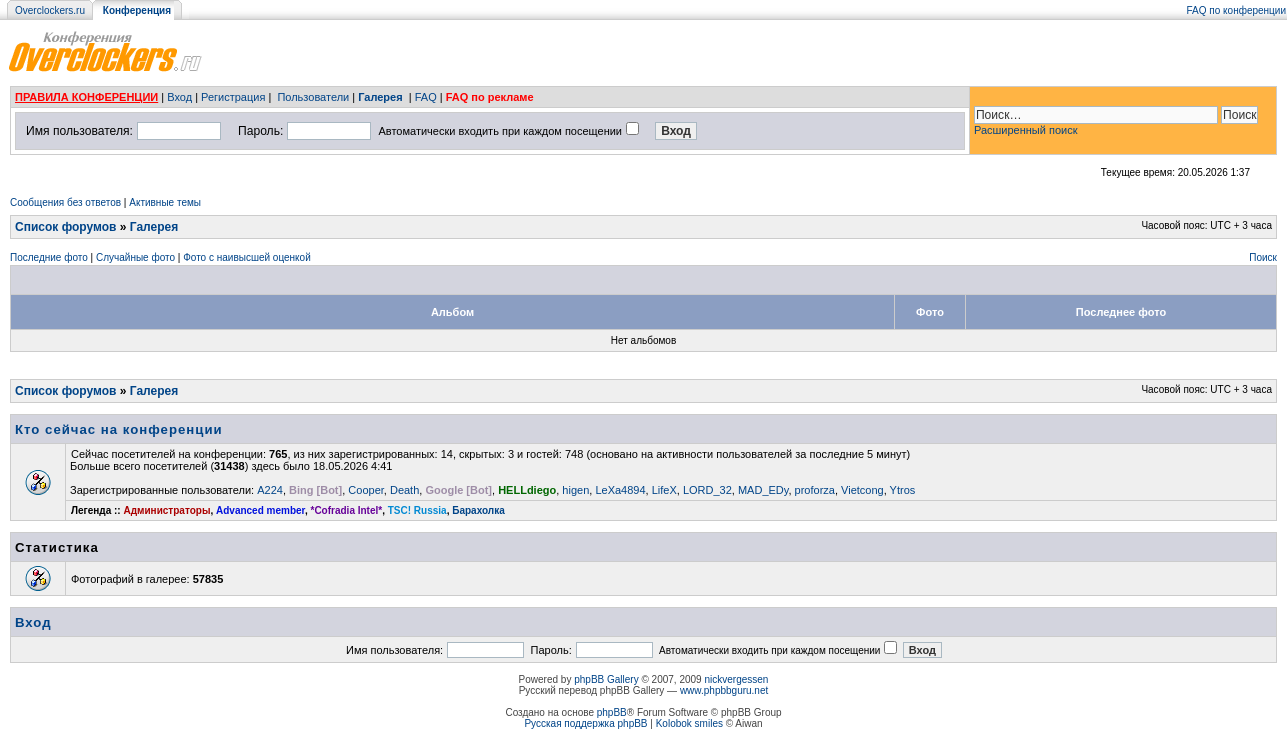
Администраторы (166, 510)
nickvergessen (736, 679)
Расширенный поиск (1026, 130)
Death (404, 490)
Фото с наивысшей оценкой (247, 257)
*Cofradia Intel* (347, 510)
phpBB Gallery (606, 679)
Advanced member (260, 510)
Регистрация (233, 97)
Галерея (380, 97)
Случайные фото (135, 257)
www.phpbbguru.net (724, 690)
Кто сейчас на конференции (119, 429)
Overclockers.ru (50, 10)
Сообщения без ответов (65, 202)
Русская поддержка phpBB (585, 723)
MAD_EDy (763, 490)
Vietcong (862, 490)
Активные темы (165, 202)
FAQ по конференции (1236, 10)
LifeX (664, 490)
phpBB (612, 712)
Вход (179, 97)
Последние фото (49, 257)
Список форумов (65, 227)
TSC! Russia (417, 510)
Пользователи (313, 97)
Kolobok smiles (689, 723)
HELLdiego (527, 490)
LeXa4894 (620, 490)
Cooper (365, 490)
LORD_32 (707, 490)
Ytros (903, 490)
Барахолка (478, 510)
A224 (270, 490)
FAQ (426, 97)
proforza (815, 490)
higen (575, 490)
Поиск (1263, 257)
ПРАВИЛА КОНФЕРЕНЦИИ (86, 97)
